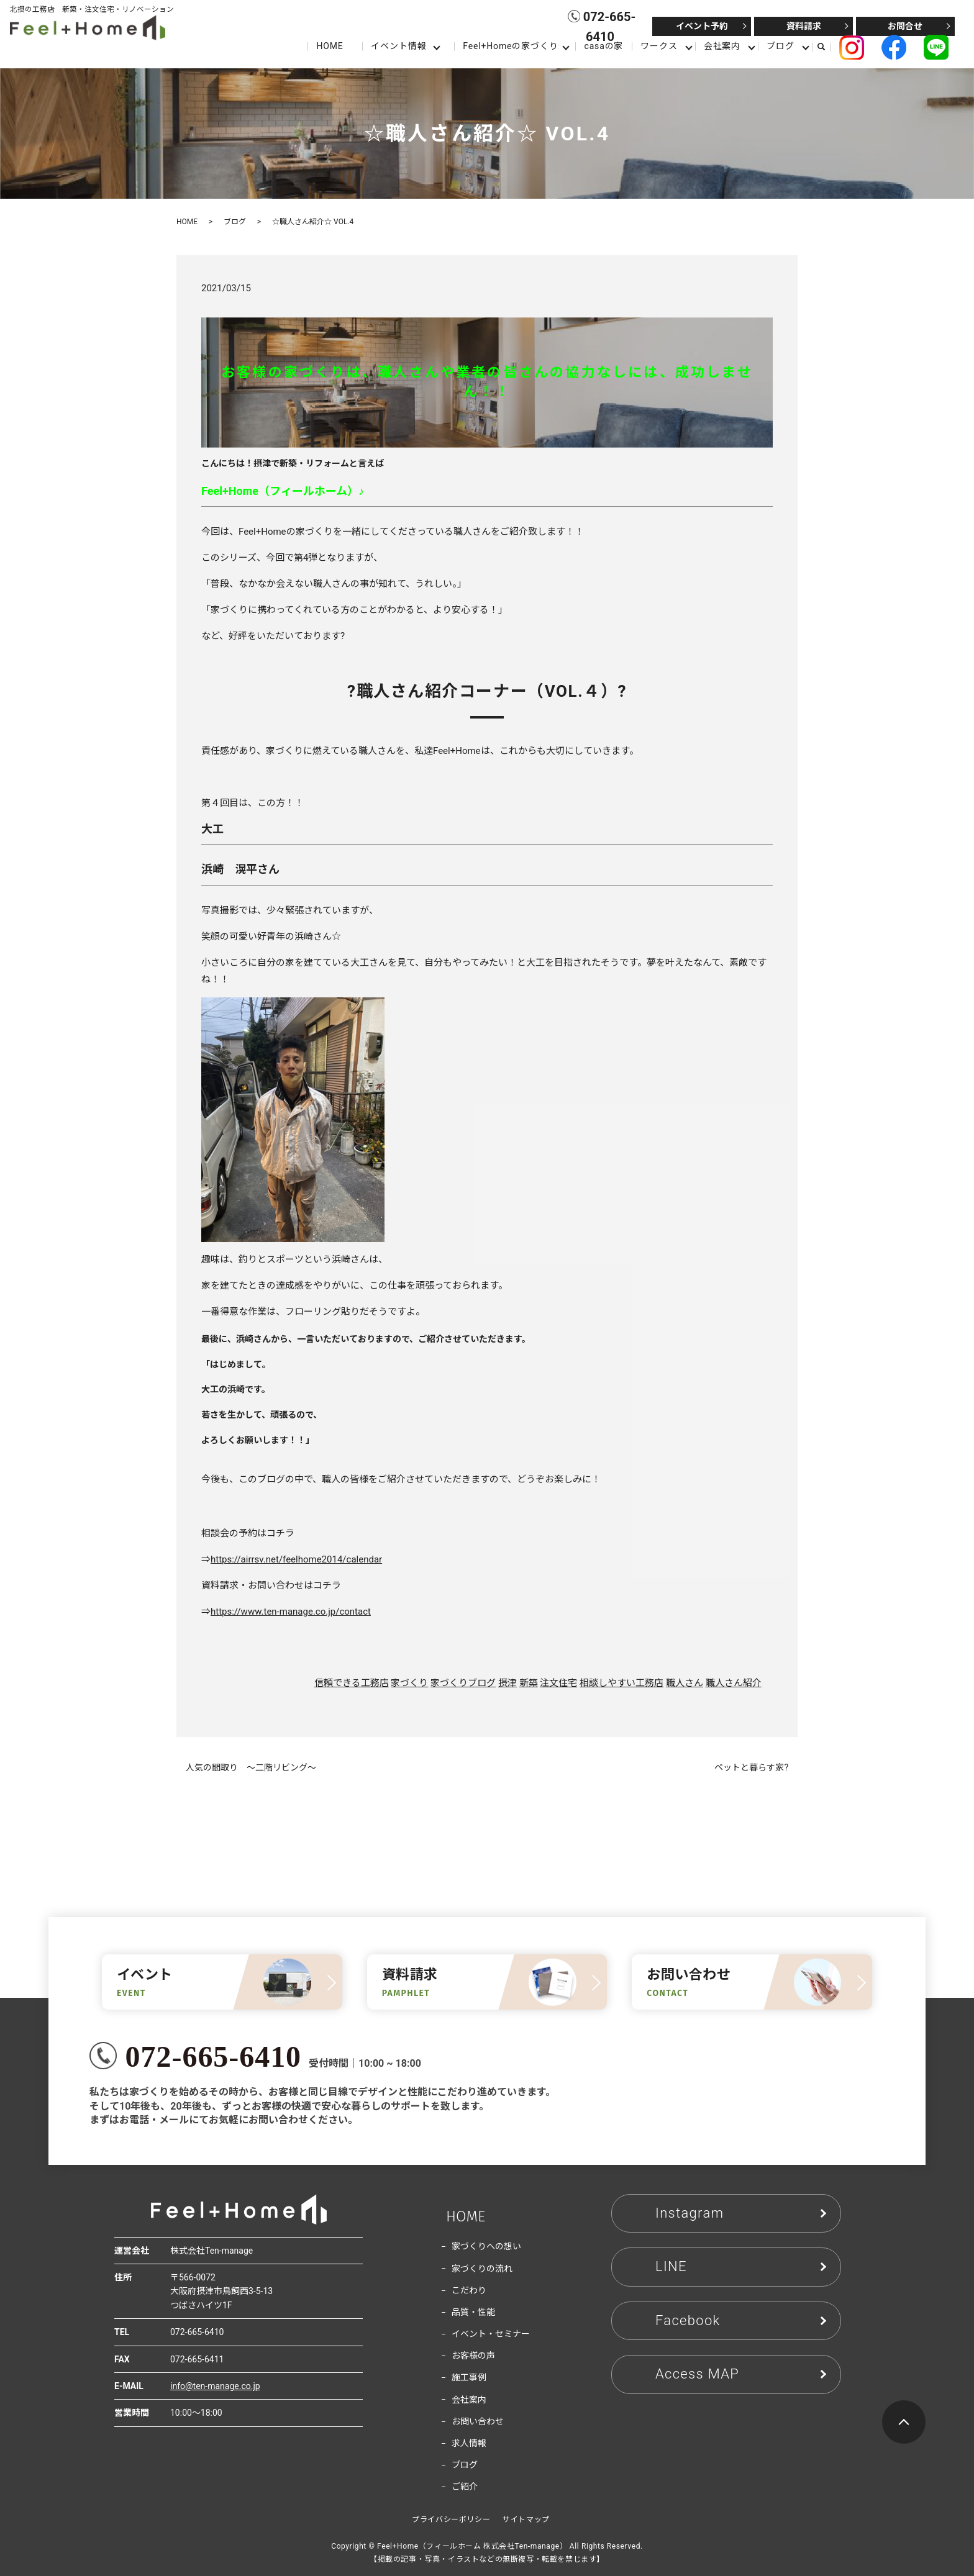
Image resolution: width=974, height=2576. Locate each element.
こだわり (469, 2290)
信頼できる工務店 (351, 1683)
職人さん (684, 1683)
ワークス (658, 46)
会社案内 (722, 46)
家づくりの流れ (482, 2269)
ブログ (780, 46)
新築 (528, 1683)
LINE (671, 2266)
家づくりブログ (463, 1683)
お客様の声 (473, 2356)
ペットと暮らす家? (751, 1767)
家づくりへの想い (486, 2246)
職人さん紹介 (734, 1683)
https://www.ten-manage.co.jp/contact (291, 1611)
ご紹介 (465, 2487)
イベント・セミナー (491, 2334)
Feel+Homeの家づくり (510, 46)
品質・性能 (473, 2312)
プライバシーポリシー (451, 2519)
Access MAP (697, 2374)
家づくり (409, 1683)
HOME (329, 46)
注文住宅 (558, 1683)
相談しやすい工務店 (621, 1683)
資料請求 (803, 26)
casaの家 (603, 46)
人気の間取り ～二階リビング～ (251, 1767)
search (826, 47)
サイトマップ (526, 2519)
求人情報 (469, 2443)
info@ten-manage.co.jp (215, 2386)
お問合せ (905, 26)
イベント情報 (398, 46)
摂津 (507, 1683)
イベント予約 (702, 26)
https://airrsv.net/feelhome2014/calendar (296, 1559)
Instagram (689, 2213)
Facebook (688, 2320)
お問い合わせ (478, 2421)
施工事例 (469, 2377)
